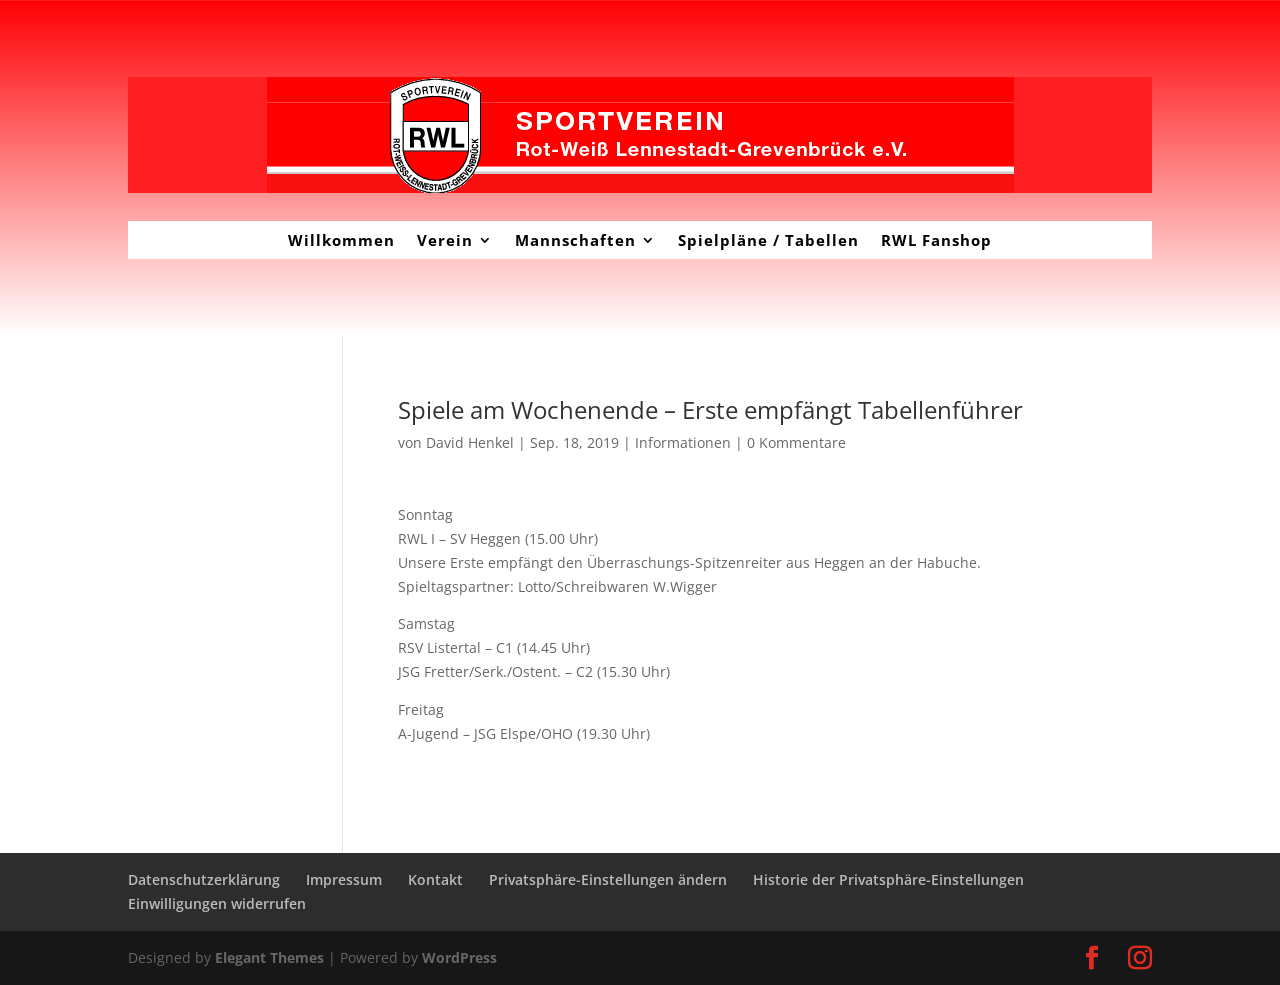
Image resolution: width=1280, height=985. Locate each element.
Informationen (683, 442)
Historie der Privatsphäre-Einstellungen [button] (888, 879)
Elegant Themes (269, 957)
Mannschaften (575, 240)
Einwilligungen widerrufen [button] (217, 903)
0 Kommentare (796, 442)
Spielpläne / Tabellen (768, 240)
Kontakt (435, 879)
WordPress (459, 957)
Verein (445, 240)
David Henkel (470, 442)
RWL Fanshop (936, 240)
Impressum (344, 879)
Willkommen (341, 240)
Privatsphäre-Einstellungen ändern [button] (608, 879)
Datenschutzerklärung (204, 879)
